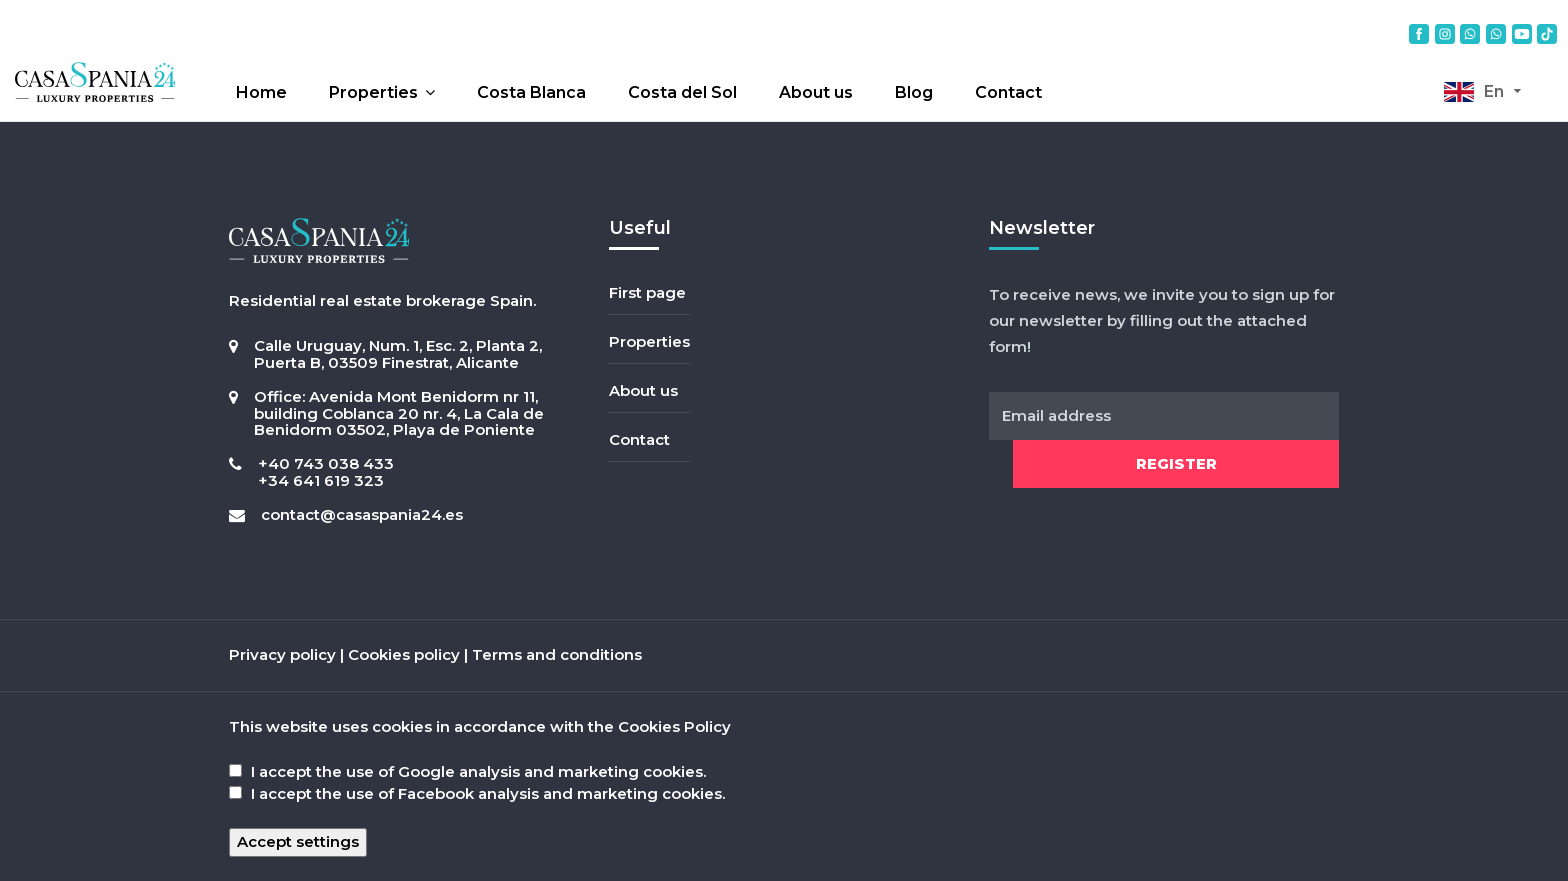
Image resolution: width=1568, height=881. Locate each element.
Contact (1008, 92)
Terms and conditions (557, 654)
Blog (914, 92)
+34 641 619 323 (321, 480)
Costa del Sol (682, 92)
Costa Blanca (531, 92)
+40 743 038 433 (326, 463)
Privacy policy (282, 654)
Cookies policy (404, 654)
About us (816, 92)
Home (261, 92)
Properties (373, 92)
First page (647, 292)
